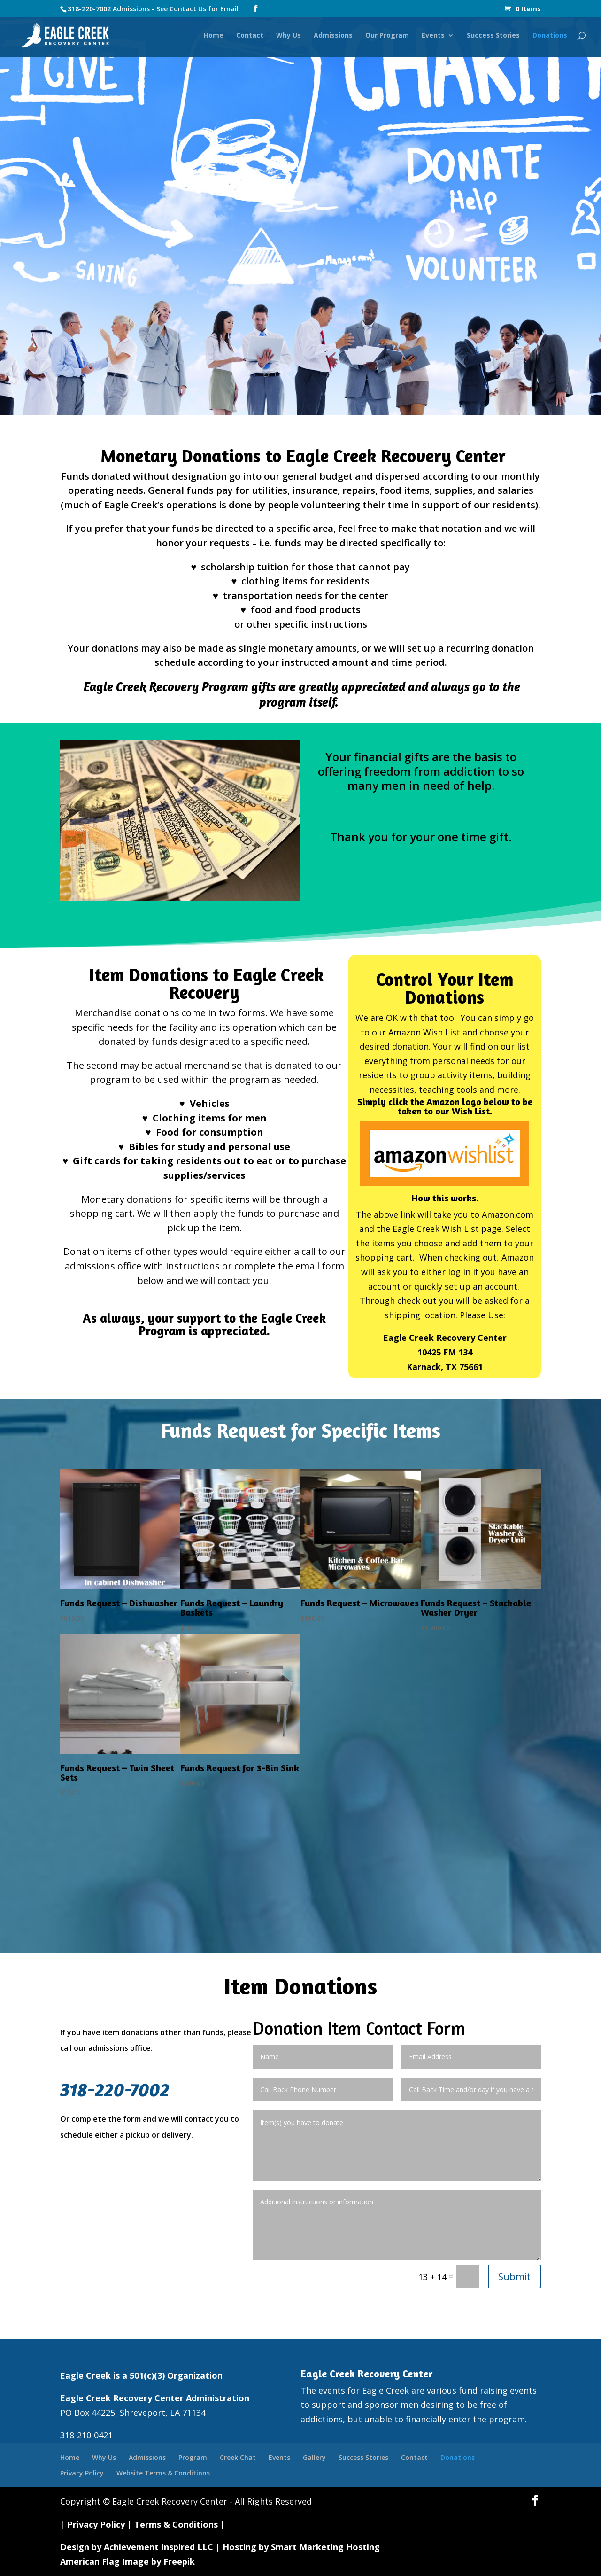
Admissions (333, 36)
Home (213, 36)
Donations (549, 36)
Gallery (314, 2457)
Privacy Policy (82, 2472)
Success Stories (493, 36)
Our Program (387, 36)
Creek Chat (238, 2457)
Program (192, 2457)
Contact (249, 36)
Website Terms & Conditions (163, 2472)
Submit (514, 2276)
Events (433, 36)
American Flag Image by (111, 2561)
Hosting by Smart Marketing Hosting (301, 2547)
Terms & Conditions (176, 2524)
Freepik (179, 2561)
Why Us (288, 36)
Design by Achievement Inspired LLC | (141, 2547)
